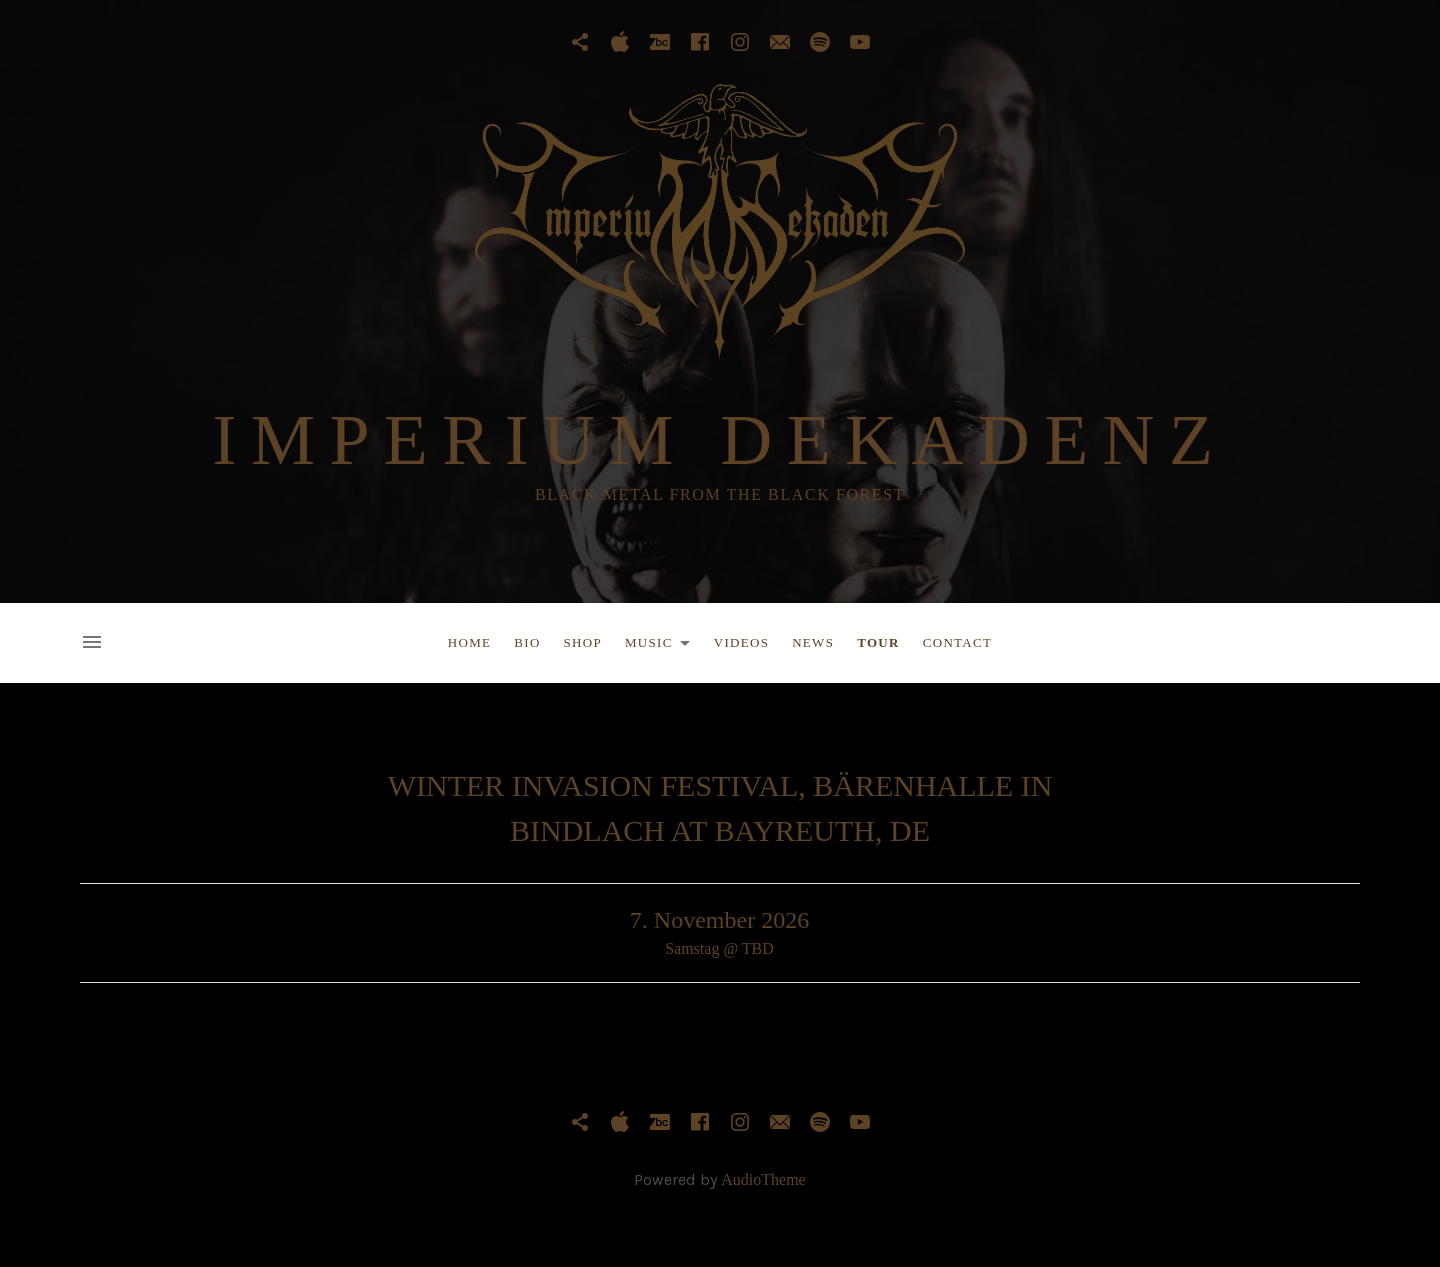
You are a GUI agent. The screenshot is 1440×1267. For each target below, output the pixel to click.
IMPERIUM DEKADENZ (720, 440)
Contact (957, 642)
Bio (527, 642)
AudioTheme (763, 1179)
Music (663, 646)
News (813, 642)
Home (469, 642)
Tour (878, 642)
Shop (583, 642)
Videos (741, 642)
